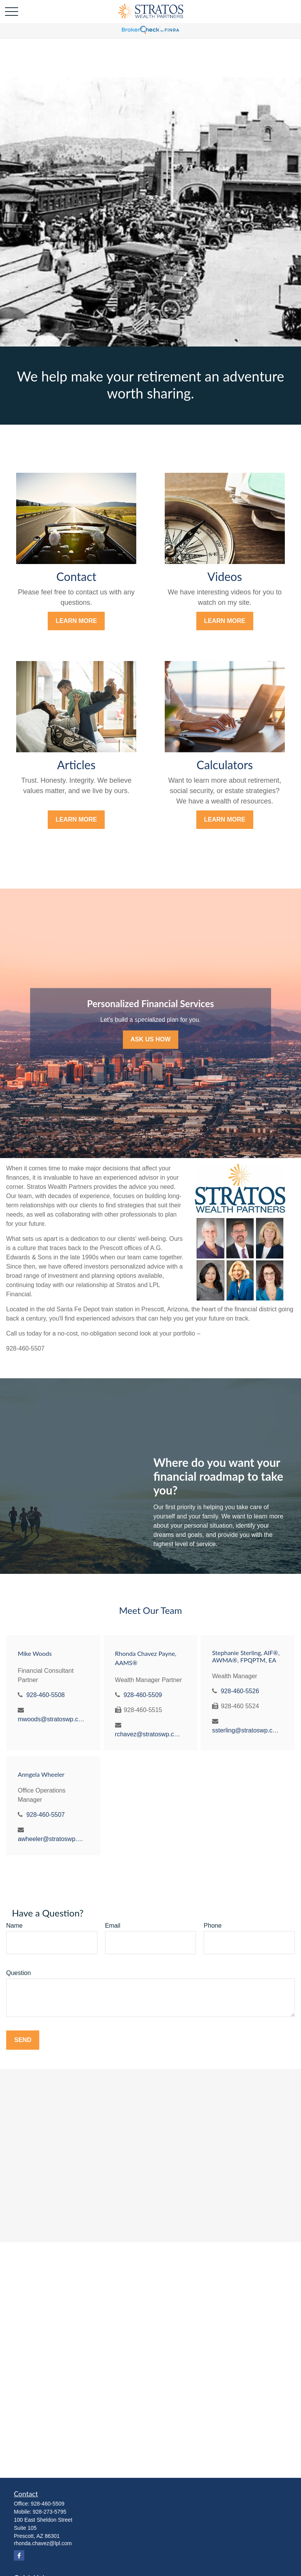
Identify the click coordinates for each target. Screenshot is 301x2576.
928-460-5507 (46, 1814)
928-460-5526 (240, 1691)
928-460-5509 (143, 1695)
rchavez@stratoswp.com (148, 1734)
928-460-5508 (46, 1695)
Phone (212, 1925)
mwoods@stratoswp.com (51, 1719)
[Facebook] (19, 2555)
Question (18, 1973)
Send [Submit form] (22, 2040)
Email (112, 1925)
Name (14, 1925)
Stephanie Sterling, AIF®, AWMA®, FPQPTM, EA (245, 1656)
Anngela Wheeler (41, 1774)
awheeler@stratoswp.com (51, 1839)
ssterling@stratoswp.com (245, 1730)
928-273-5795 (49, 2512)
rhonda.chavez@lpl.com (43, 2543)
